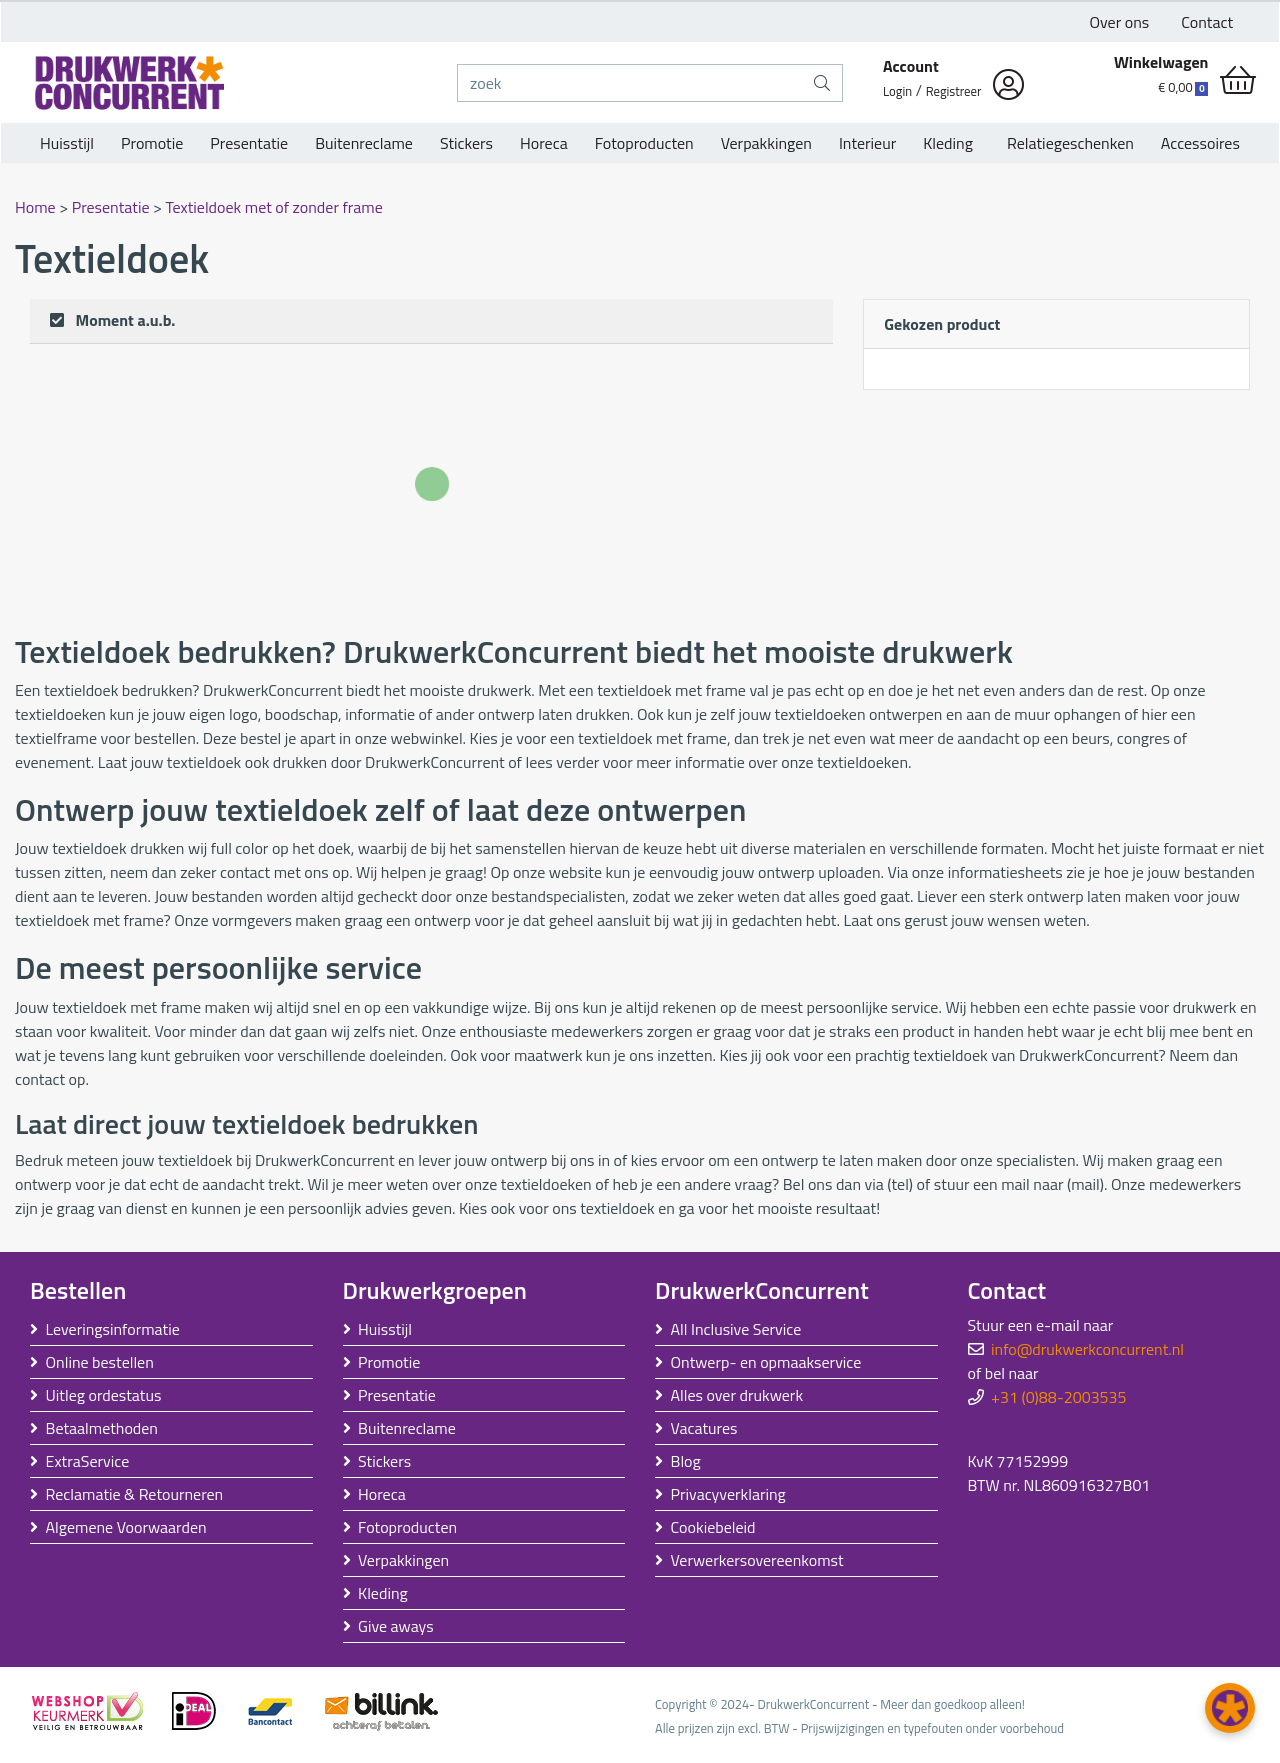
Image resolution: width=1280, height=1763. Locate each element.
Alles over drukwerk (737, 1395)
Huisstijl (67, 143)
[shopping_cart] (1238, 80)
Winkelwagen (1161, 62)
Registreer (954, 91)
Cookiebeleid (713, 1527)
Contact (1207, 22)
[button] (1230, 1708)
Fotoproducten (644, 143)
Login (897, 91)
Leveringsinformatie (113, 1329)
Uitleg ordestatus (104, 1395)
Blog (686, 1461)
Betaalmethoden (102, 1428)
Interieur (867, 143)
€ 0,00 (1183, 87)
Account (911, 66)
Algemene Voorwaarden (126, 1527)
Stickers (466, 143)
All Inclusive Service (736, 1329)
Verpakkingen (766, 143)
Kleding (948, 143)
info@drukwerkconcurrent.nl (1087, 1349)
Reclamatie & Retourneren (135, 1494)
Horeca (544, 143)
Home (37, 207)
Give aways (396, 1626)
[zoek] (630, 83)
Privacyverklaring (728, 1494)
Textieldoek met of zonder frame (274, 207)
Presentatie (249, 143)
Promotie (152, 143)
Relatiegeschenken (1067, 143)
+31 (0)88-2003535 (1058, 1397)
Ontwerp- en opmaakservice (766, 1362)
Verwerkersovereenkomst (757, 1560)
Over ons (1120, 22)
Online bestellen (100, 1362)
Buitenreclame (364, 143)
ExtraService (88, 1461)
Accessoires (1200, 143)
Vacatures (704, 1428)
